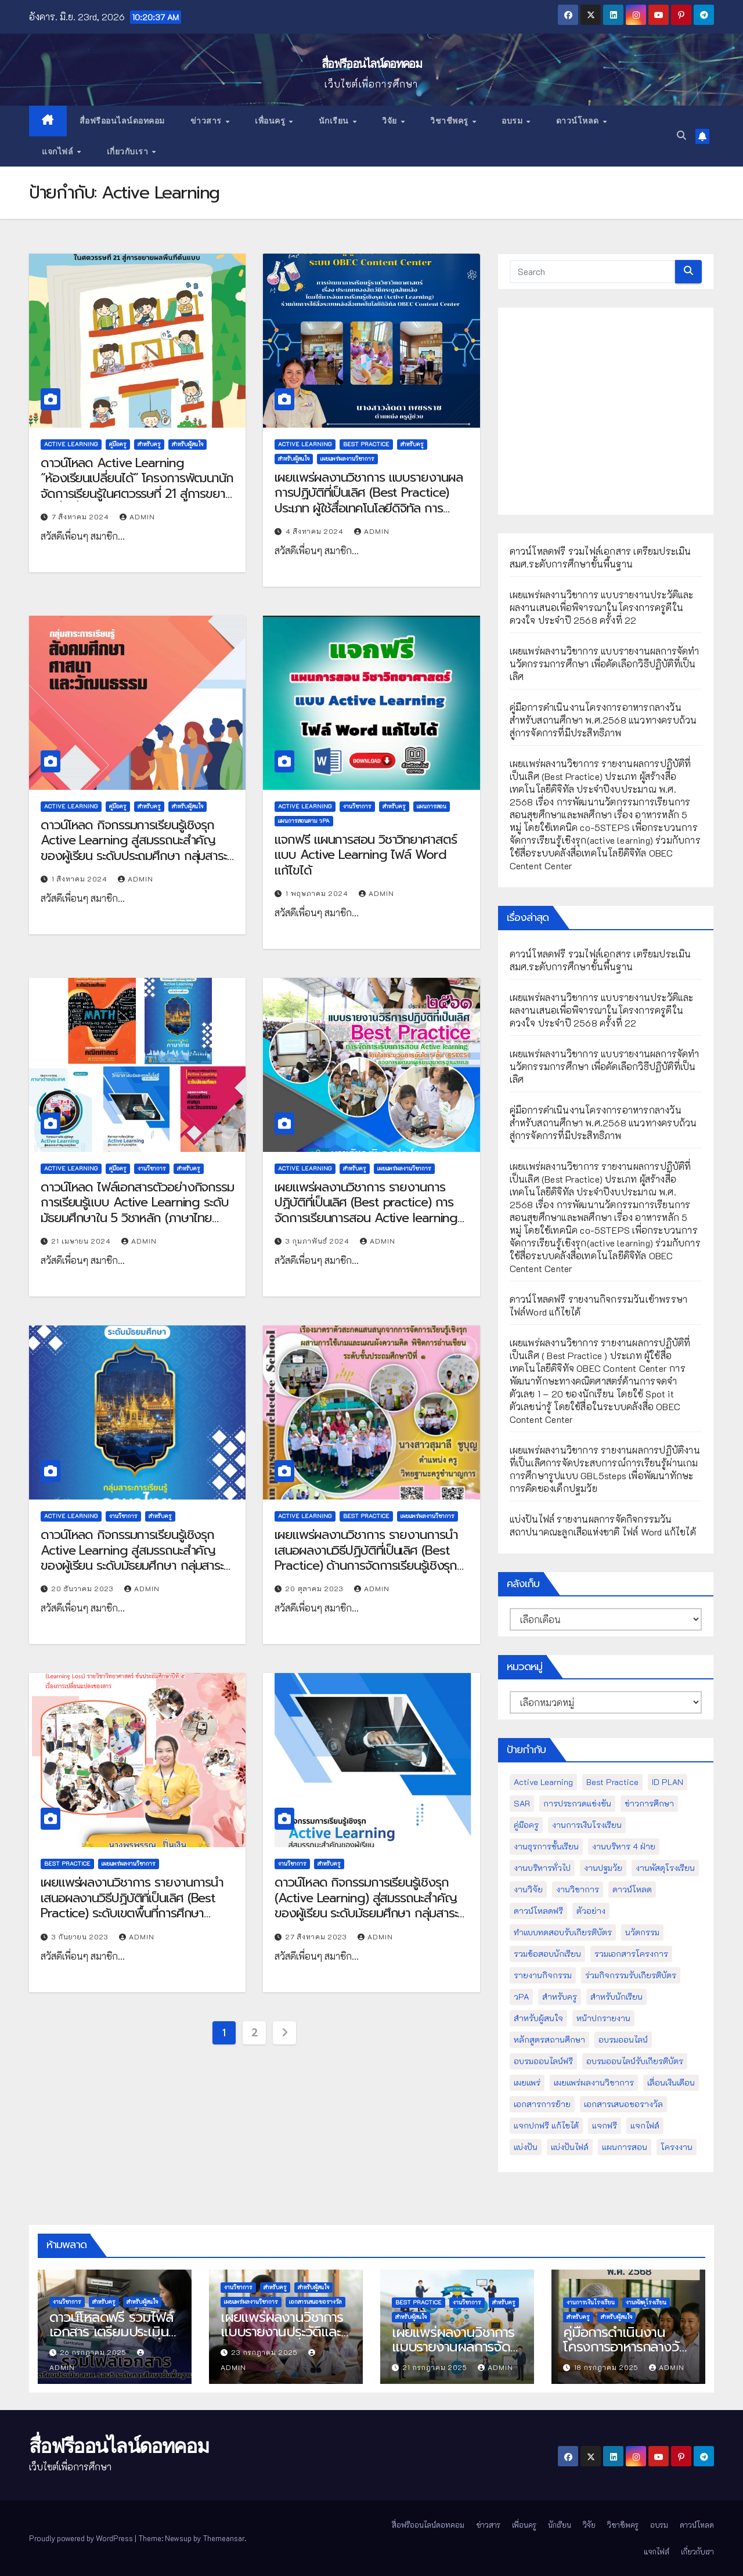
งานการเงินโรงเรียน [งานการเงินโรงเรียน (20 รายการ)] (587, 1824)
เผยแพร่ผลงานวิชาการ (347, 459)
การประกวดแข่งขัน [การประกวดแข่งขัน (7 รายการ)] (577, 1803)
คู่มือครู (118, 444)
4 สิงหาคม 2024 (316, 531)
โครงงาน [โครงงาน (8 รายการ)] (676, 2146)
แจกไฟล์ (59, 151)
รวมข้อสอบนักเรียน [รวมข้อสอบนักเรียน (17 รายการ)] (547, 1953)
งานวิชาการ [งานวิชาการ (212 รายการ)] (577, 1889)
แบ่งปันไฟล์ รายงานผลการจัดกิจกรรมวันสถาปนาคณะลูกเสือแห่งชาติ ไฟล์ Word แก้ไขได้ (603, 1525)
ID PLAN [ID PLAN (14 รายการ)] (667, 1781)
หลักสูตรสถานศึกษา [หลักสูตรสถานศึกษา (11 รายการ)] (549, 2039)
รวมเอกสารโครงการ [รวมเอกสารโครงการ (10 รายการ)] (631, 1953)
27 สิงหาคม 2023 (317, 1936)
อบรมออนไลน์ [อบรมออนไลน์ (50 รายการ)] (623, 2039)
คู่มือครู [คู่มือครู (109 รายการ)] (526, 1824)
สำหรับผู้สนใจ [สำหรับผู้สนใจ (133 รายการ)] (538, 2018)
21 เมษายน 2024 (82, 1240)
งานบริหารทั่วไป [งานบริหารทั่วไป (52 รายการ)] (542, 1867)
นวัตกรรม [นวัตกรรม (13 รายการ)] (642, 1932)
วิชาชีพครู (450, 120)
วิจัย (390, 120)
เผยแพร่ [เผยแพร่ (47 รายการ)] (527, 2082)
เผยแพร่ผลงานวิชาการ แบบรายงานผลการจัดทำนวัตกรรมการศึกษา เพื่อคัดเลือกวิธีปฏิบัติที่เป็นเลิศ (604, 663)
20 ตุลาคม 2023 (316, 1588)
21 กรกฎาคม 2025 (436, 2367)
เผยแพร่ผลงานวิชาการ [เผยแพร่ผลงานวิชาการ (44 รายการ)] (594, 2082)
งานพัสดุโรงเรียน (646, 2302)
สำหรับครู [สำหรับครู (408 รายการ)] (559, 1996)
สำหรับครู (149, 444)
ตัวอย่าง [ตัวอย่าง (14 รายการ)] (590, 1910)
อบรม (513, 120)
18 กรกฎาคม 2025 (607, 2367)
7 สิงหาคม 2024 (81, 516)
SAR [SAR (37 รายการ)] (522, 1803)
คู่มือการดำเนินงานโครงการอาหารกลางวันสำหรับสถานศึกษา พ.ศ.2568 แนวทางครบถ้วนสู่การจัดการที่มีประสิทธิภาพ (603, 720)
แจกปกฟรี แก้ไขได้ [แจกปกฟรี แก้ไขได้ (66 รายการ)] (546, 2125)
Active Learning (71, 444)
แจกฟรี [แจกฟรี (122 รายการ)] (604, 2125)
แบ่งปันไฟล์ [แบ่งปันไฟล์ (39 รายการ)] (570, 2146)
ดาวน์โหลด (579, 120)
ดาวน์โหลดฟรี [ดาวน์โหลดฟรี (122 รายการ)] (538, 1910)
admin (137, 516)
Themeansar (223, 2538)
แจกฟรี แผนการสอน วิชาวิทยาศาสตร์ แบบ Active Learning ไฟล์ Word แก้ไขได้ (365, 855)
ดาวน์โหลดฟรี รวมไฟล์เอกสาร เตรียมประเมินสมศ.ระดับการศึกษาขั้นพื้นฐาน (600, 557)
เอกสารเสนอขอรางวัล (315, 2302)
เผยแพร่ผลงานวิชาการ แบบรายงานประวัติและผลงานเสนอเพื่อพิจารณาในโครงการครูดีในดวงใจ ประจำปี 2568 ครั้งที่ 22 (602, 607)
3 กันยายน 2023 (81, 1936)
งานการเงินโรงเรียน (591, 2302)
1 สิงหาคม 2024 (81, 878)
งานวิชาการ (357, 806)
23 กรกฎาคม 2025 (266, 2352)
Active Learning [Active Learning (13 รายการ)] (543, 1781)
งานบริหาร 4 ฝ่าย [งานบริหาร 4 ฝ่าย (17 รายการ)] (623, 1846)
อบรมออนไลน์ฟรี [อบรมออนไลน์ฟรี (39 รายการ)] (543, 2060)
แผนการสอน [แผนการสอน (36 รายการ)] (624, 2146)
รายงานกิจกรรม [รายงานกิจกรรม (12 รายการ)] (543, 1975)
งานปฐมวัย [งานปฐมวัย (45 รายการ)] (603, 1867)
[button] (681, 136)
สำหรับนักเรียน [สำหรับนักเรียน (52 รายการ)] (616, 1996)
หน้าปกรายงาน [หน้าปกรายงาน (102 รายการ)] (603, 2018)
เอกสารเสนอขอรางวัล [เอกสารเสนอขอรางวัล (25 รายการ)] (623, 2103)
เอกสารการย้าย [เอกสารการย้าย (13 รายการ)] (542, 2103)
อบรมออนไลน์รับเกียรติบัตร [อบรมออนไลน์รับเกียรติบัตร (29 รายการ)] (634, 2060)
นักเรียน (335, 120)
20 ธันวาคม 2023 (84, 1588)
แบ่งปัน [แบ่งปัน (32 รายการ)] (526, 2146)
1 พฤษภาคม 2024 (318, 893)
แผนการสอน (431, 806)
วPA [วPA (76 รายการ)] (521, 1996)
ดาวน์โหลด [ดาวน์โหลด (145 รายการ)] (632, 1889)
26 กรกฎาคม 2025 (94, 2352)
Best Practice (366, 444)
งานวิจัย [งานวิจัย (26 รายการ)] (528, 1889)
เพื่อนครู (271, 120)
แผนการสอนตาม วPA (304, 821)
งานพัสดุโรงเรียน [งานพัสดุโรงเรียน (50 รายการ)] (665, 1867)
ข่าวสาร (207, 120)
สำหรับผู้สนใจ (187, 444)
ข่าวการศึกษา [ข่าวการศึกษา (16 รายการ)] (649, 1803)
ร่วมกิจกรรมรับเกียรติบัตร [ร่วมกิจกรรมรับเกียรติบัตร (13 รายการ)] (630, 1975)
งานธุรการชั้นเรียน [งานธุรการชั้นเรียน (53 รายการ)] (546, 1846)
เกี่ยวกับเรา (129, 151)
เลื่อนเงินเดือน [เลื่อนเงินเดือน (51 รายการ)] (671, 2082)
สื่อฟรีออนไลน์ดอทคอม (371, 64)
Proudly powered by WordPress (82, 2538)
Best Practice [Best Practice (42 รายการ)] (612, 1781)
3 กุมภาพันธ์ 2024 (319, 1240)
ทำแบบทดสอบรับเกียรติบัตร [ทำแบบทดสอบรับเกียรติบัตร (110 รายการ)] (563, 1932)
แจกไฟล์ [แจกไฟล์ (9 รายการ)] (644, 2125)
